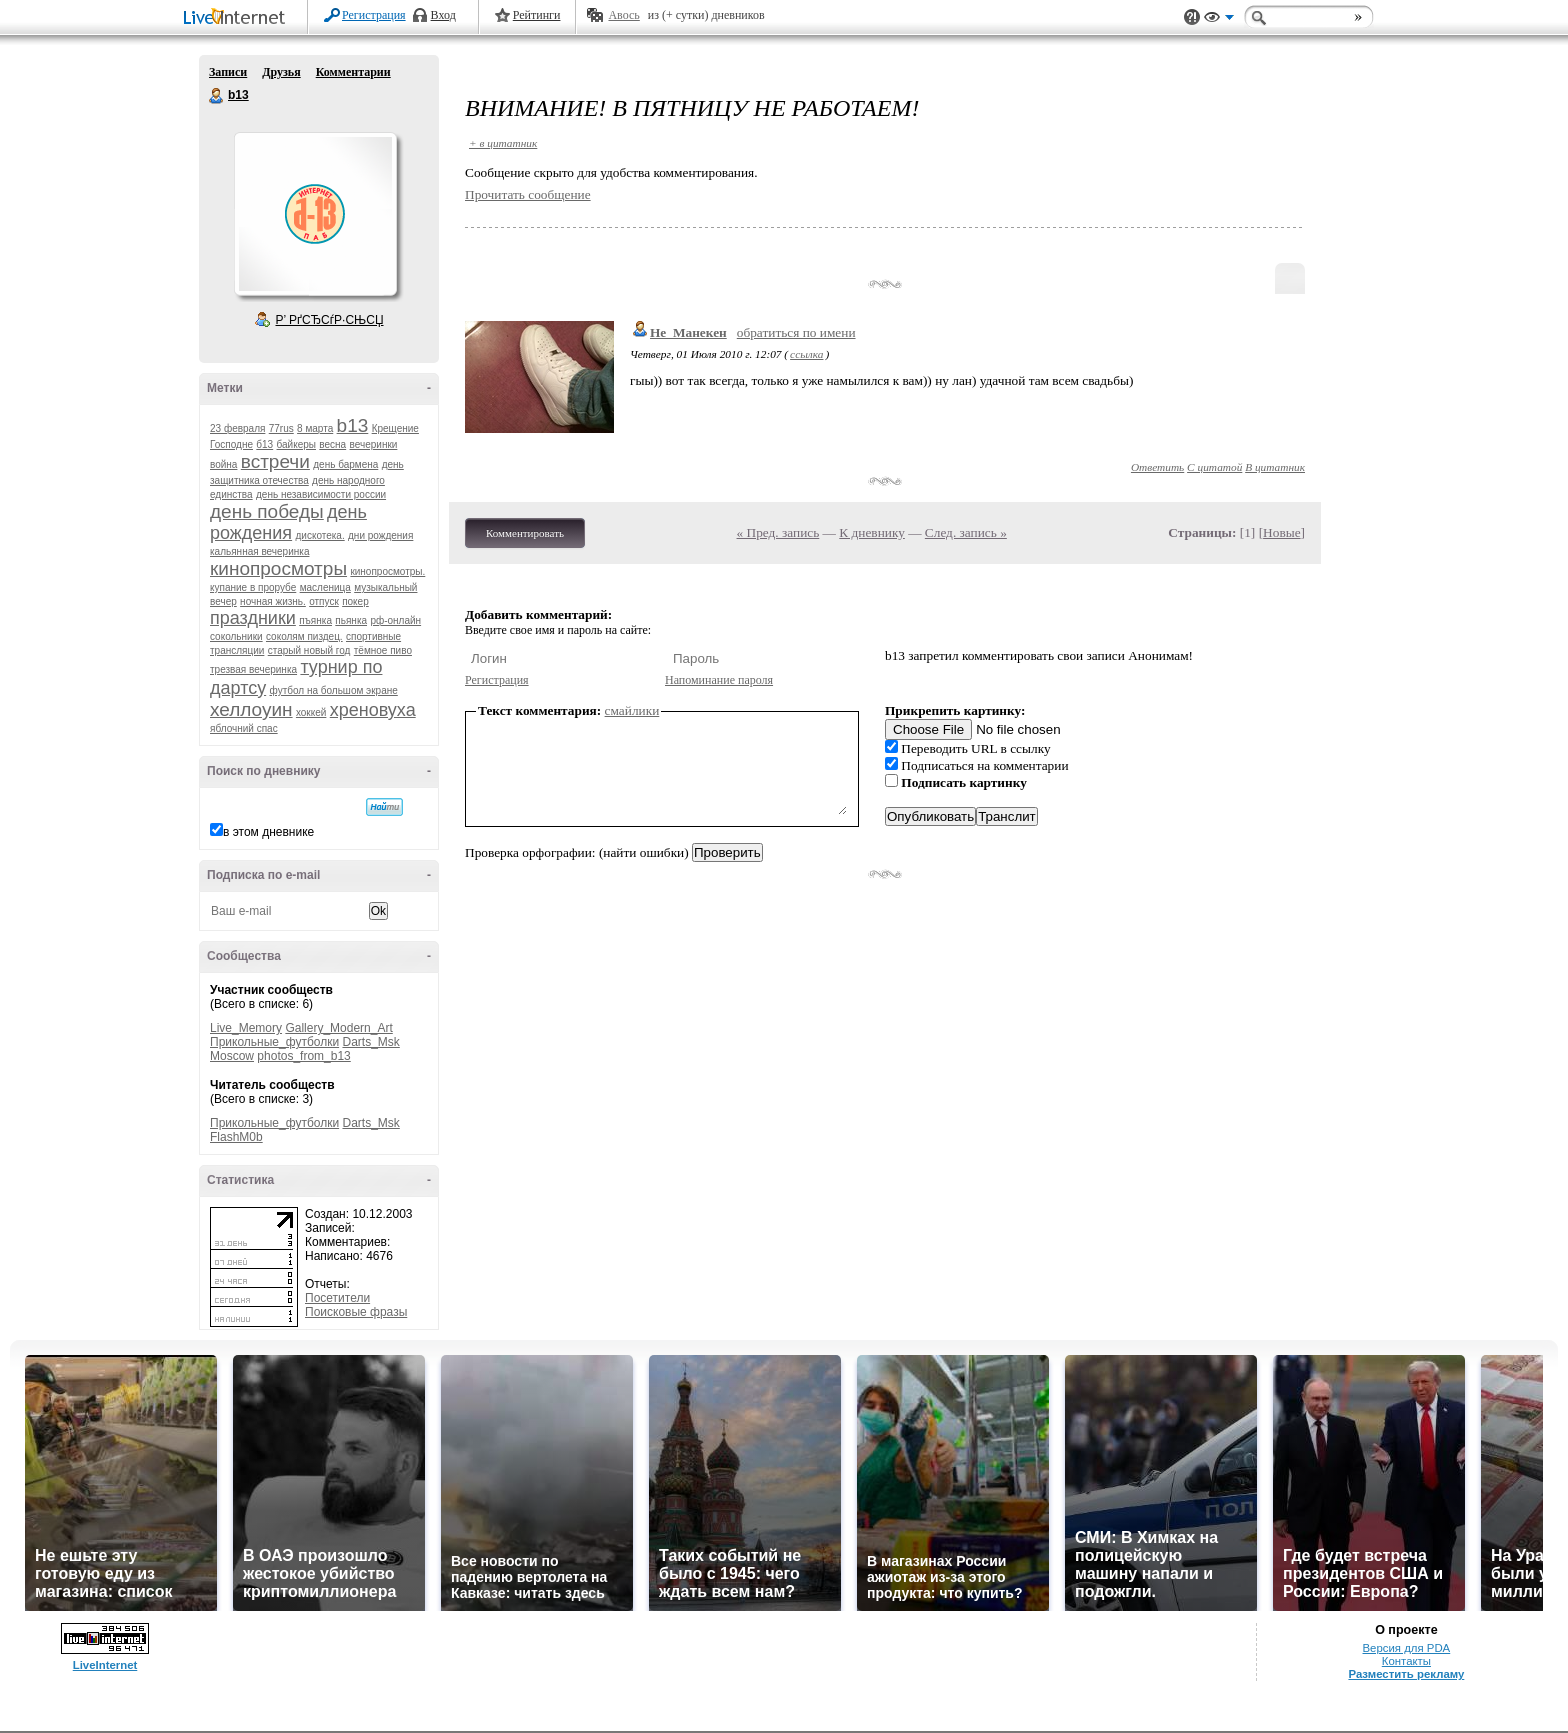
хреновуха (373, 710)
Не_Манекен (688, 332)
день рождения (288, 522)
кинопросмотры (278, 568)
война (223, 464)
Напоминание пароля (719, 680)
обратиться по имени (796, 332)
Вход (443, 15)
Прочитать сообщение (528, 194)
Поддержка (1192, 17)
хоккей (311, 712)
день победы (267, 511)
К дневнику (872, 532)
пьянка (351, 620)
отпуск (324, 601)
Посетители (337, 1298)
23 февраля (237, 428)
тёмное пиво (383, 650)
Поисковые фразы (356, 1312)
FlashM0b (236, 1137)
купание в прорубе (253, 587)
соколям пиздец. (304, 636)
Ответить (1157, 467)
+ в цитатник (503, 143)
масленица (325, 587)
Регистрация (374, 15)
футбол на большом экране (334, 690)
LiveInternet (238, 18)
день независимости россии (321, 494)
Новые (1281, 532)
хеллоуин (251, 709)
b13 (217, 96)
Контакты (1406, 1661)
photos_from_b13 (303, 1056)
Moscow (232, 1056)
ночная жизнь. (273, 601)
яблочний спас (244, 728)
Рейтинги (537, 15)
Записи (228, 72)
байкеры (296, 444)
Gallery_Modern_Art (338, 1028)
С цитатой (1214, 467)
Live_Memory (246, 1028)
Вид (1219, 20)
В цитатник (1275, 467)
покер (355, 601)
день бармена (345, 464)
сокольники (236, 636)
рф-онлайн (395, 620)
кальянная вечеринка (259, 551)
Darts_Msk (370, 1042)
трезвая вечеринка (253, 669)
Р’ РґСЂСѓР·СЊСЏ (330, 320)
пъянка (315, 620)
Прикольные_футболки (274, 1042)
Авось (623, 15)
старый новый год (309, 650)
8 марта (315, 428)
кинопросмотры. (387, 571)
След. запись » (966, 532)
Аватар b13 (315, 214)
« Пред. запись (778, 532)
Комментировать (525, 533)
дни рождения (380, 535)
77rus (281, 428)
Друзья (281, 72)
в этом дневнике (268, 832)
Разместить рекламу (1406, 1674)
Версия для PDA (1407, 1648)
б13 (264, 444)
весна (332, 444)
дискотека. (319, 535)
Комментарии (353, 72)
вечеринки (374, 444)
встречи (275, 461)
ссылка (806, 354)
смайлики (632, 710)
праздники (253, 618)
